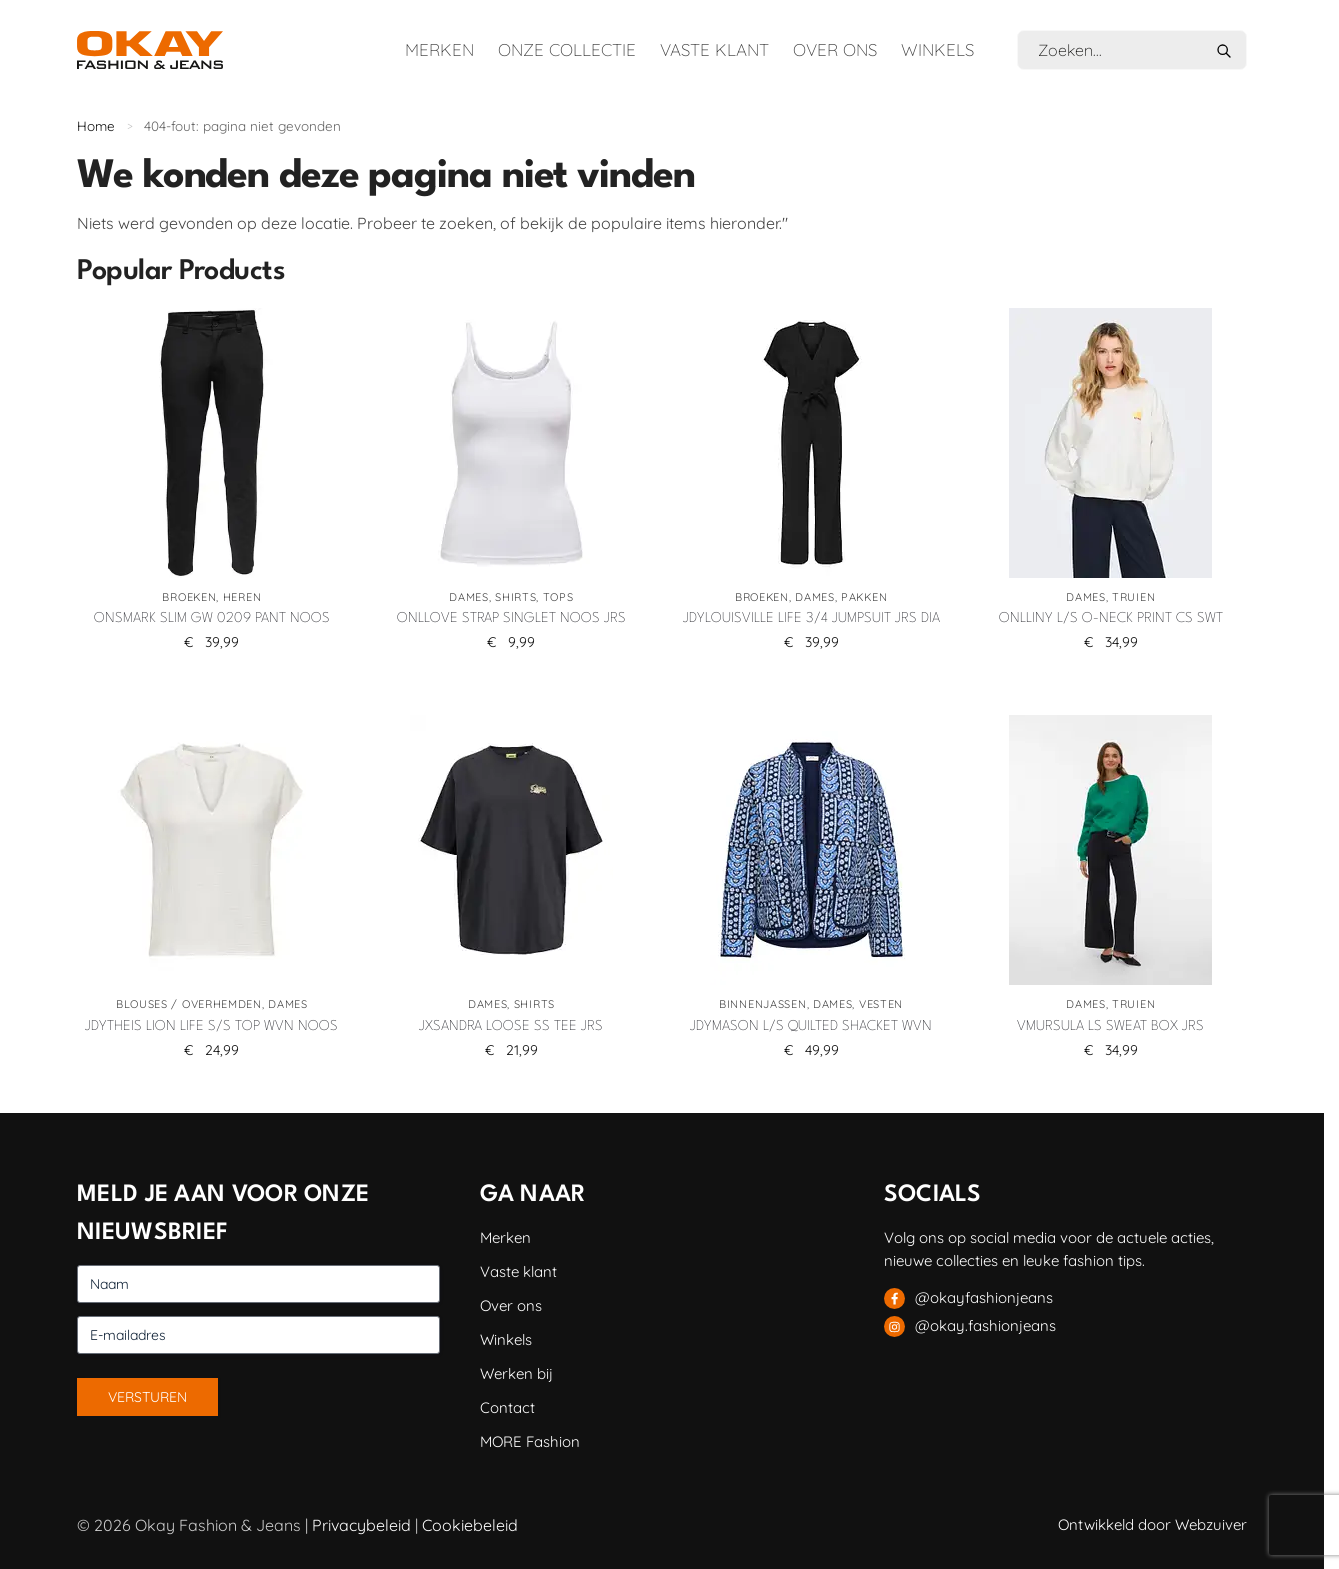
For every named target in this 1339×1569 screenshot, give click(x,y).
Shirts (515, 597)
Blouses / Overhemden (189, 1004)
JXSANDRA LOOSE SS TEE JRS (511, 1026)
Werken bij (516, 1373)
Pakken (864, 597)
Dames (469, 597)
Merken (439, 49)
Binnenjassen (762, 1004)
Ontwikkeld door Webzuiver (1152, 1524)
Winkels (937, 49)
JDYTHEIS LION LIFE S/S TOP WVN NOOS (211, 1026)
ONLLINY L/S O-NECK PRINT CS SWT (1111, 618)
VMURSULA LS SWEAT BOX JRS (1110, 1026)
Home (96, 125)
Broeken (189, 597)
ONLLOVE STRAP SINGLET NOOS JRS (511, 618)
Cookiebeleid (470, 1525)
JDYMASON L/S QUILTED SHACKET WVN (811, 1026)
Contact (507, 1407)
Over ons (835, 49)
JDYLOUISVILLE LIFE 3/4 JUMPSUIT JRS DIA (811, 618)
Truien (1133, 597)
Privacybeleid (361, 1525)
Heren (242, 597)
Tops (558, 597)
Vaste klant (714, 49)
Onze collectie (567, 49)
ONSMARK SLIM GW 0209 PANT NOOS (212, 618)
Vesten (881, 1004)
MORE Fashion (530, 1441)
